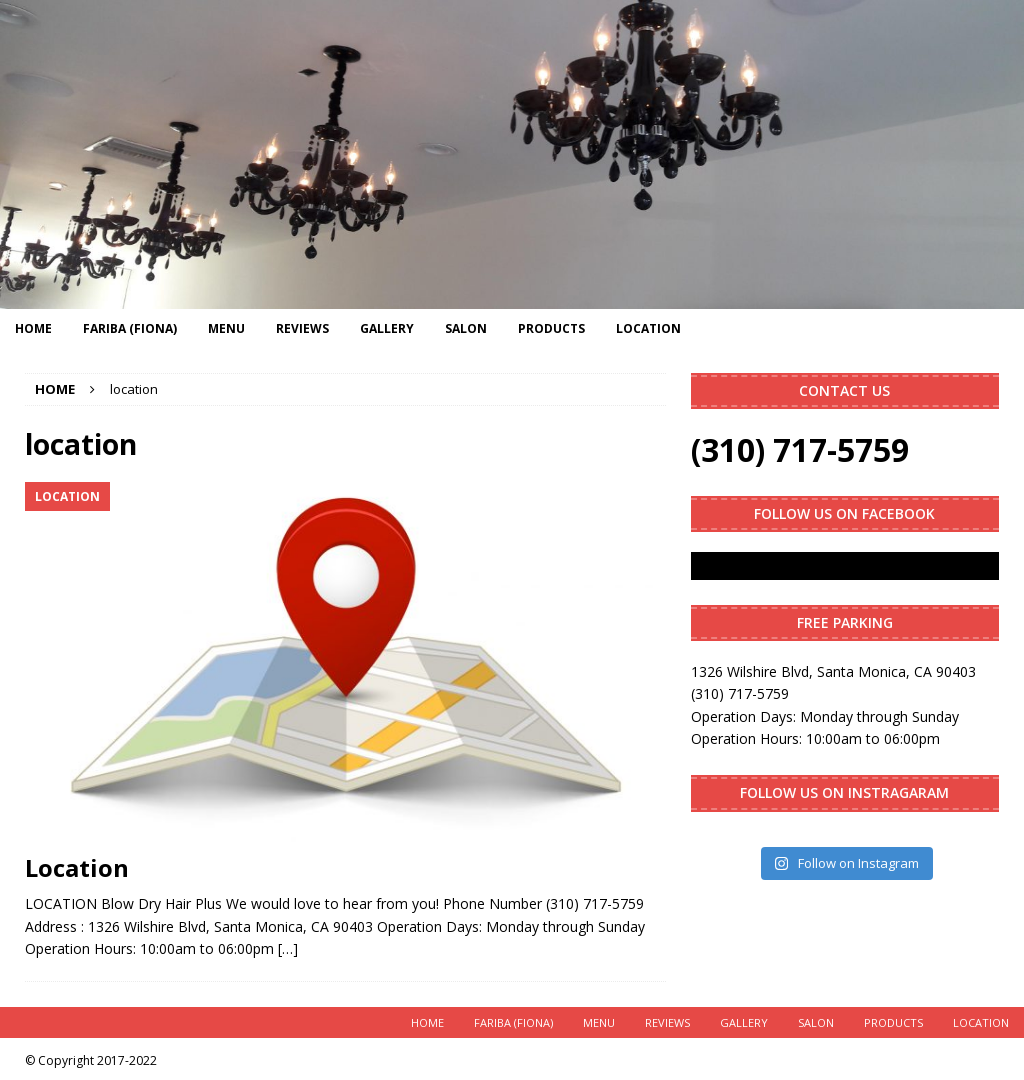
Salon (466, 328)
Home (33, 328)
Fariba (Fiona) (130, 328)
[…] (288, 948)
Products (551, 328)
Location (648, 328)
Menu (226, 328)
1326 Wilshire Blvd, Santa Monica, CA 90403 (833, 671)
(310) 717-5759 (800, 449)
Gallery (387, 328)
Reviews (302, 328)
